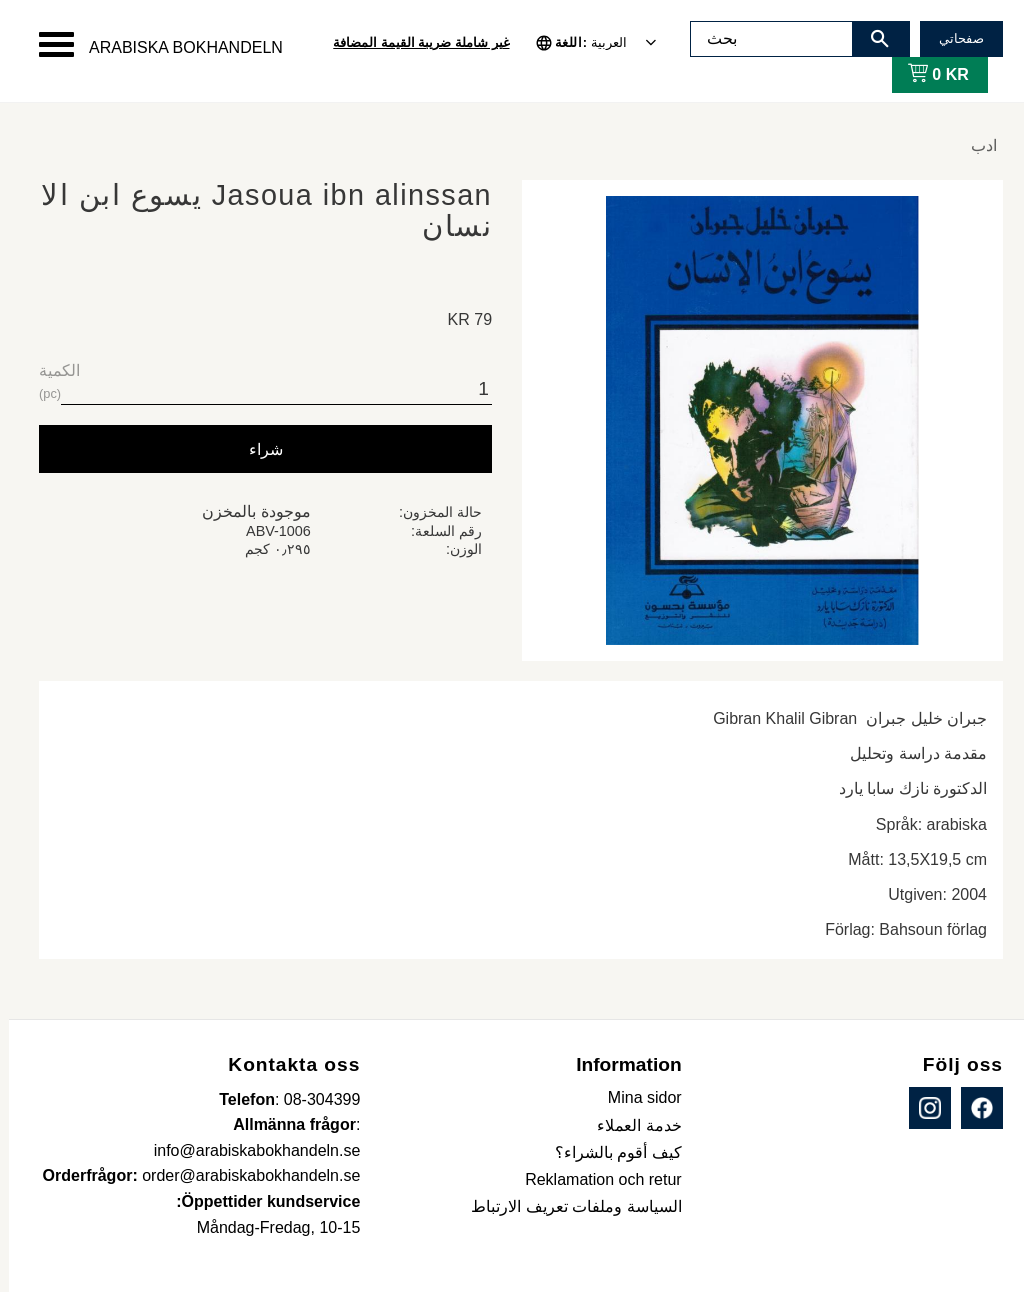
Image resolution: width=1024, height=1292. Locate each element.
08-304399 (313, 1099)
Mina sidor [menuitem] (636, 1097)
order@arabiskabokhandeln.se (242, 1175)
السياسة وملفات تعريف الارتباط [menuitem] (567, 1206)
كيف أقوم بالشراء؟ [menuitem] (609, 1152)
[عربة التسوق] (925, 75)
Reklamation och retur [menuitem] (594, 1179)
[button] (47, 44)
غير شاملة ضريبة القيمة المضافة (412, 42)
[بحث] (871, 39)
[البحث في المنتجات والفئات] (763, 39)
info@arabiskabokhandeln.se (248, 1150)
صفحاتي (952, 38)
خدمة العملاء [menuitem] (630, 1125)
